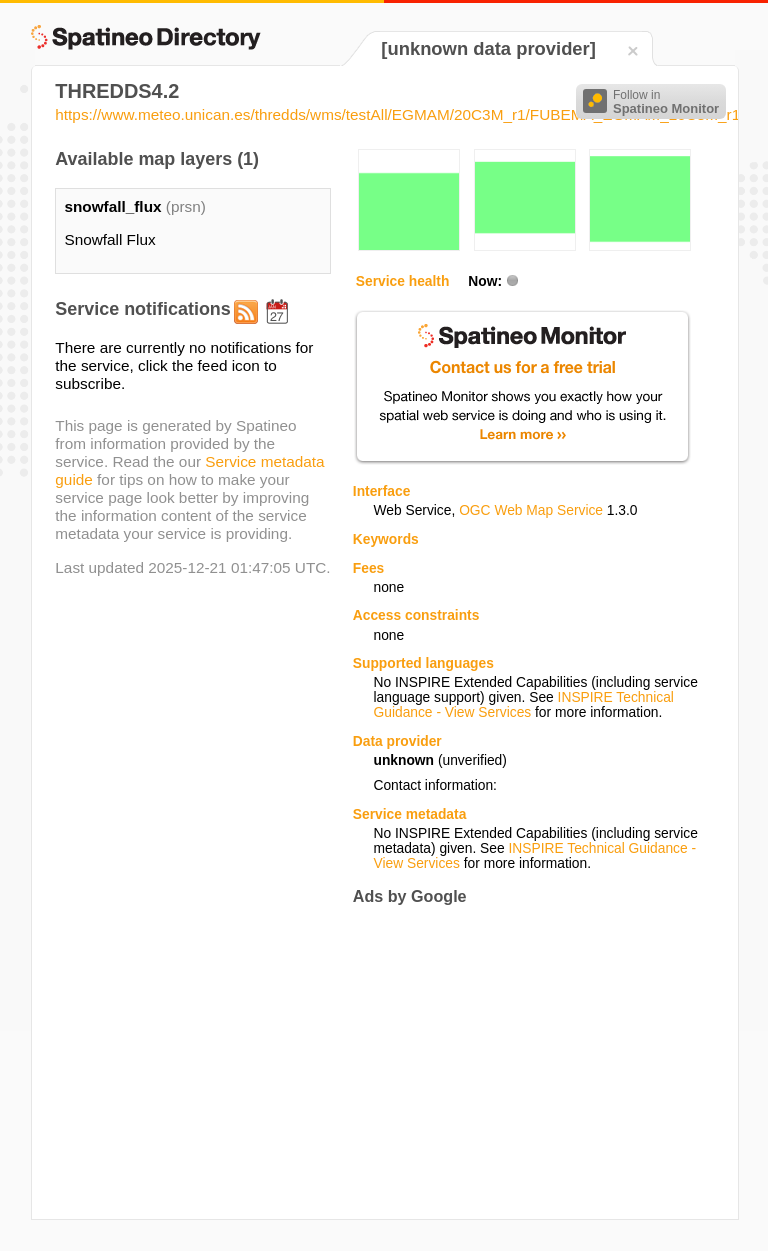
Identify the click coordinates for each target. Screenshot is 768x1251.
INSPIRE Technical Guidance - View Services (523, 705)
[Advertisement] (521, 1062)
